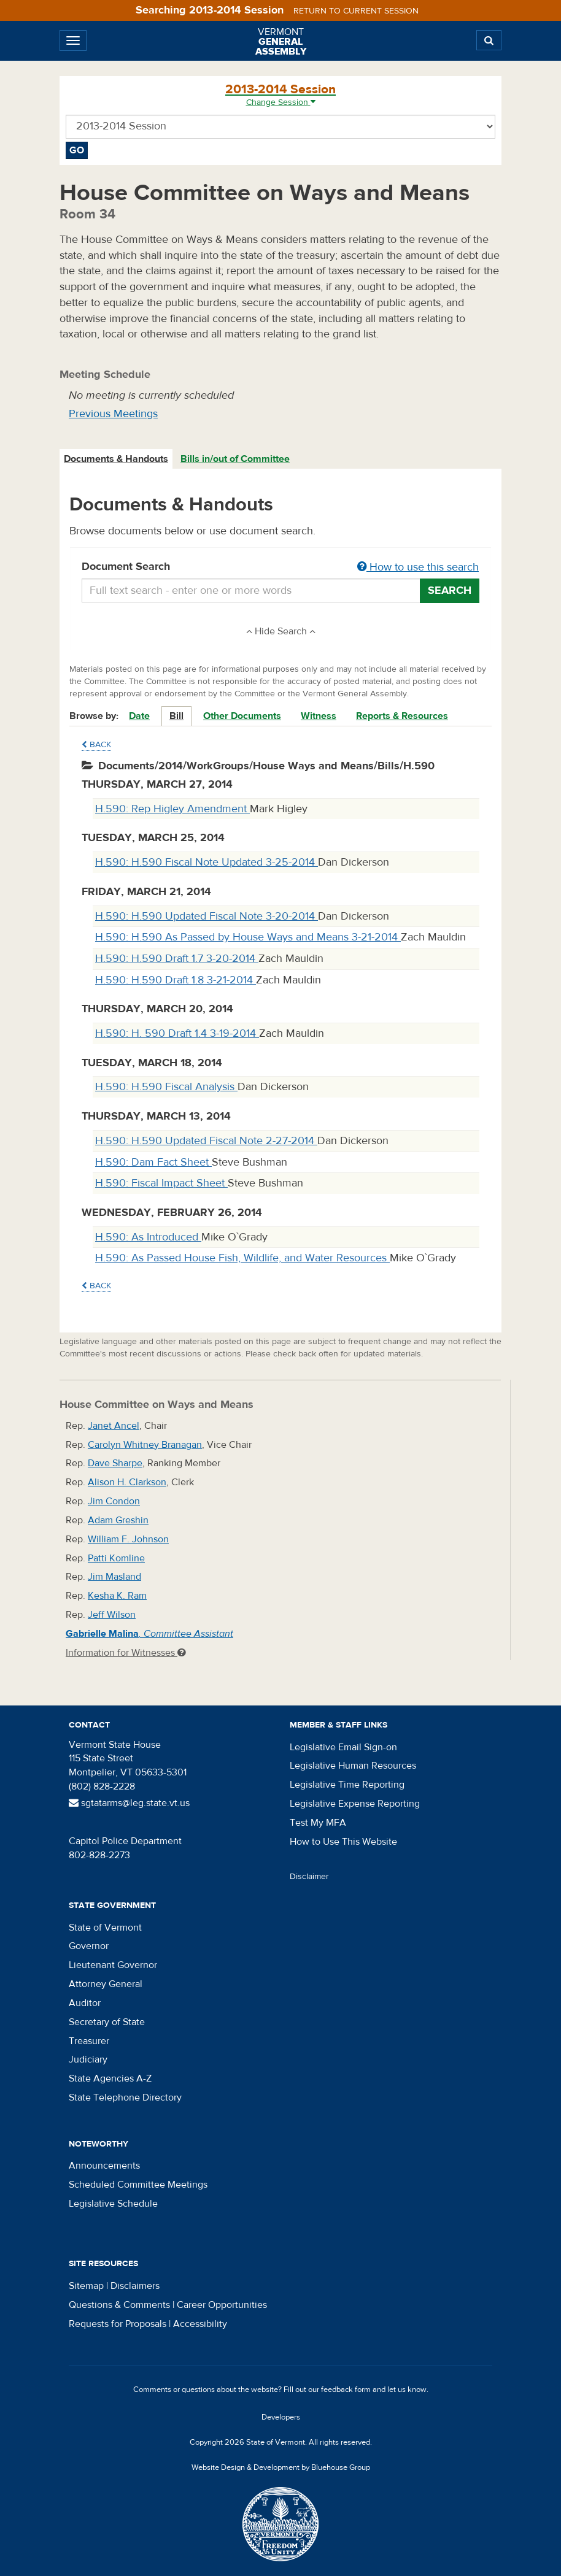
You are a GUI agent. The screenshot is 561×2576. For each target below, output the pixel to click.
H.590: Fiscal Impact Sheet (161, 1183)
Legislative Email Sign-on (343, 1747)
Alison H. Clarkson (127, 1482)
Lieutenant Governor (113, 1965)
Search (449, 590)
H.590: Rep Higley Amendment (172, 809)
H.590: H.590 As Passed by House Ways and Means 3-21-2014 (248, 937)
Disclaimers (135, 2286)
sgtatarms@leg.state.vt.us (129, 1803)
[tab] (117, 459)
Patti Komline (116, 1558)
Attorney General (105, 1984)
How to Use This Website (343, 1842)
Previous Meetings (113, 414)
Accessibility (200, 2324)
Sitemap (86, 2286)
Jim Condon (114, 1501)
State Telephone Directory (125, 2097)
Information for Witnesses (126, 1653)
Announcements (104, 2165)
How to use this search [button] (418, 567)
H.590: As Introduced (148, 1237)
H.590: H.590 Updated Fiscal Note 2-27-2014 (206, 1141)
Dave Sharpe (115, 1463)
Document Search (280, 567)
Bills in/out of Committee (235, 459)
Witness (318, 716)
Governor (89, 1946)
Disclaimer (309, 1876)
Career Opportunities (222, 2305)
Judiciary (88, 2059)
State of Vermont (105, 1927)
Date (139, 716)
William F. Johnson (128, 1539)
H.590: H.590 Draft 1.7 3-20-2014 (176, 959)
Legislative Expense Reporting (355, 1803)
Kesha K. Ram (117, 1596)
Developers (280, 2417)
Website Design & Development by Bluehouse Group (281, 2467)
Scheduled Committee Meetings (138, 2184)
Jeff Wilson (112, 1615)
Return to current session (356, 11)
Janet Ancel (113, 1426)
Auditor (85, 2003)
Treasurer (89, 2041)
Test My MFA (318, 1823)
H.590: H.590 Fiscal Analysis (166, 1087)
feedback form (346, 2389)
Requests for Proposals (117, 2324)
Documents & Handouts (116, 459)
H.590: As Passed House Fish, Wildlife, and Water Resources (242, 1258)
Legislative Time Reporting (347, 1784)
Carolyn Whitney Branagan (145, 1445)
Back (96, 744)
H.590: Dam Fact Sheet (153, 1162)
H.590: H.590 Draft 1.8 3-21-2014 (175, 980)
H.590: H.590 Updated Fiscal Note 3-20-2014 (206, 916)
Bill (176, 716)
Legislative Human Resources (353, 1765)
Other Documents (242, 716)
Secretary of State (107, 2022)
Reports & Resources (402, 716)
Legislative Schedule (113, 2203)
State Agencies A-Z (110, 2078)
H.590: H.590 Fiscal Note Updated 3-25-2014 (206, 862)
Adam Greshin (118, 1520)
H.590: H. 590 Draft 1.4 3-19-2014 (177, 1033)
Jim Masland (114, 1577)
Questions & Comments (119, 2305)
